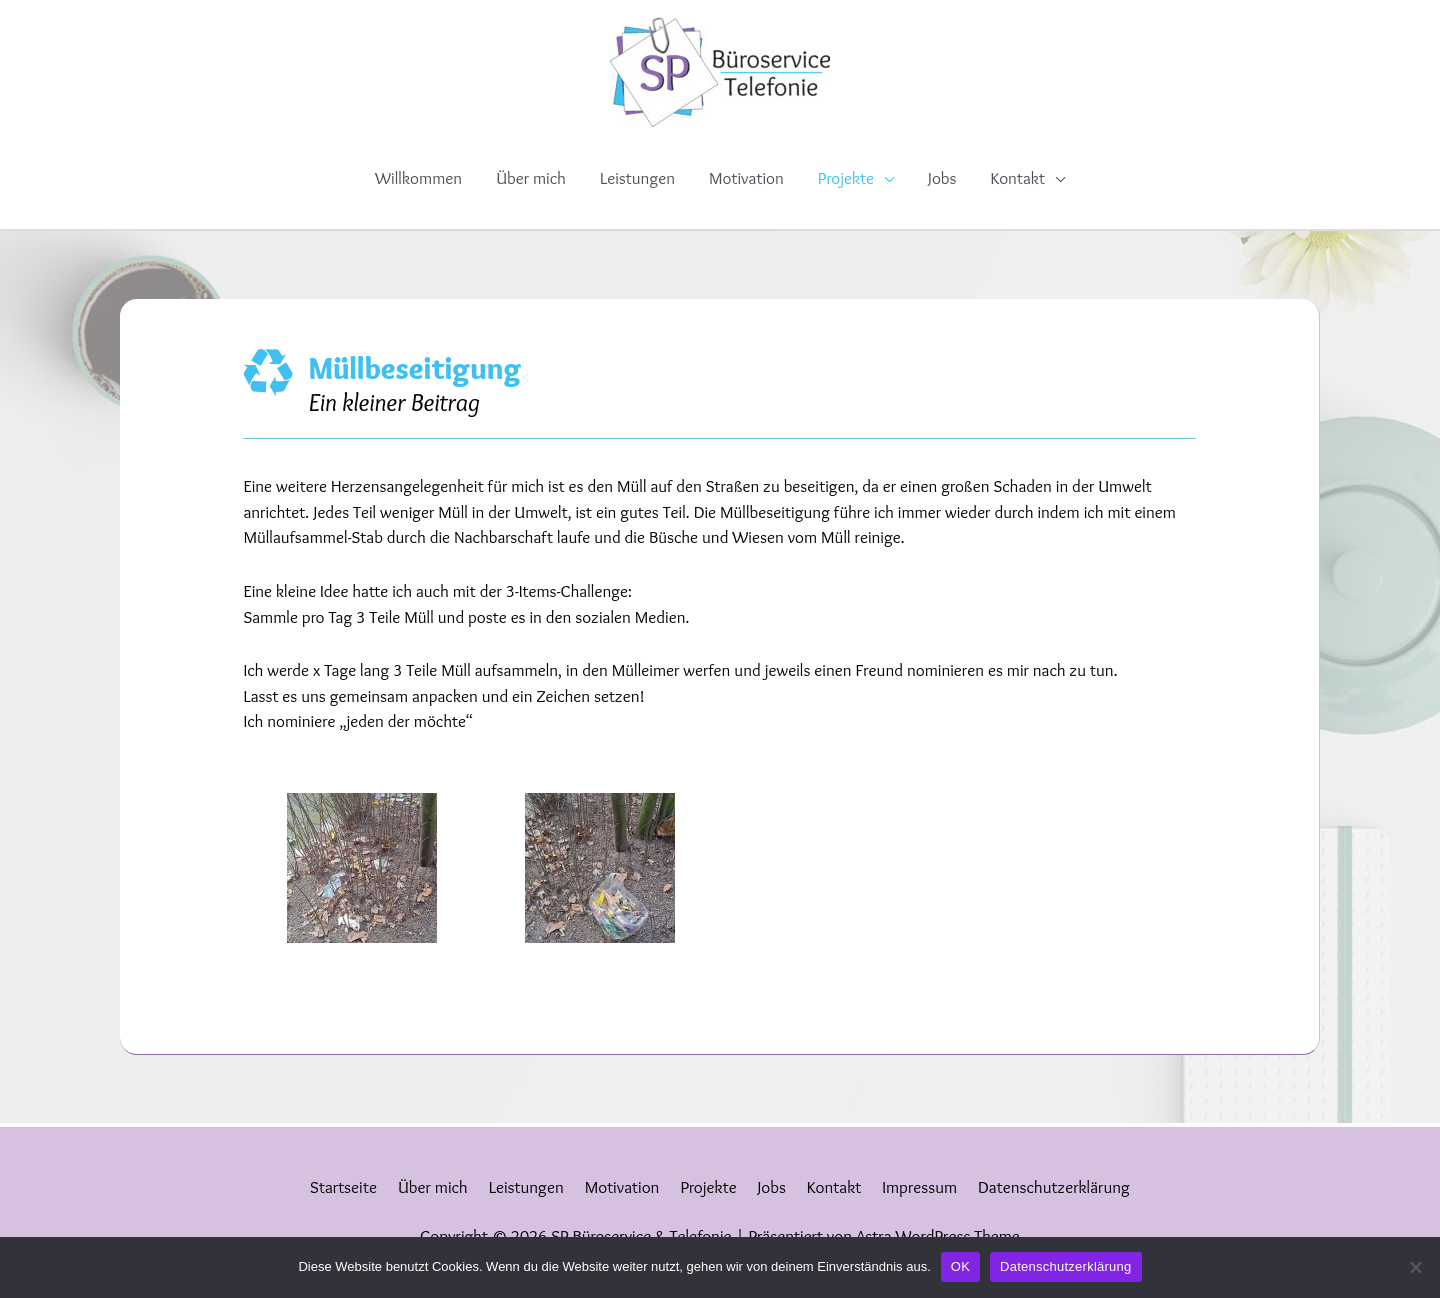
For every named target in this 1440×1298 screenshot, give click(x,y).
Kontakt (1017, 178)
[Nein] (1415, 1267)
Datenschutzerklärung (1054, 1187)
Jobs (942, 178)
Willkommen (418, 178)
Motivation (746, 178)
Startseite (343, 1187)
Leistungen (637, 178)
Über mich (531, 178)
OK (960, 1266)
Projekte (846, 178)
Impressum (919, 1187)
